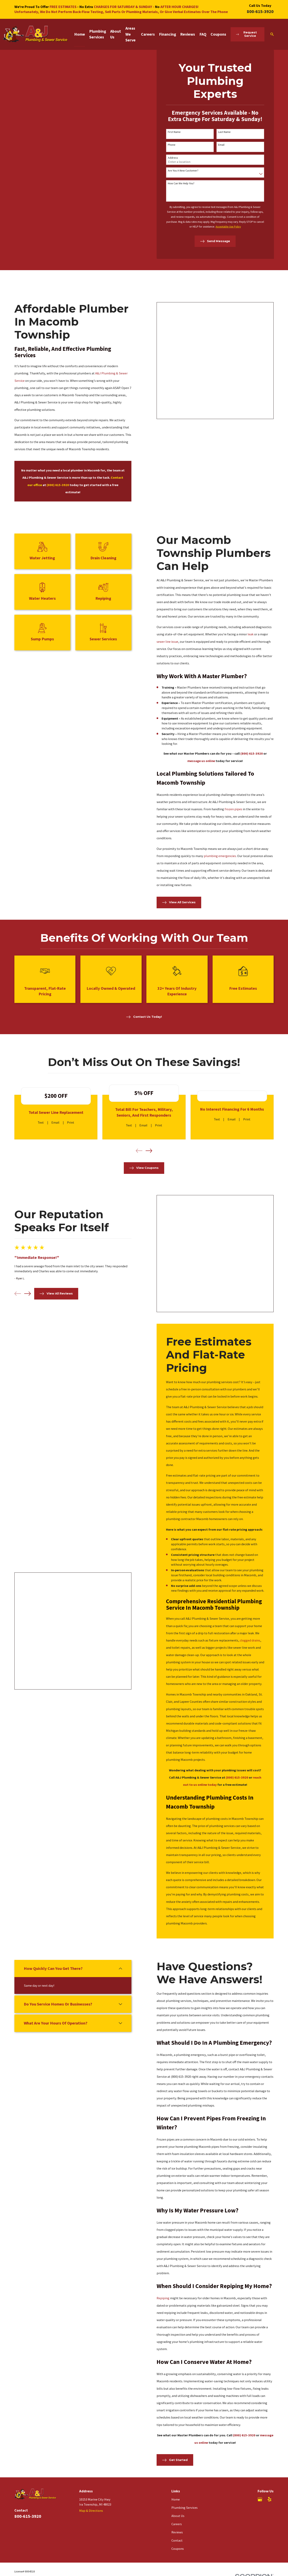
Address (173, 157)
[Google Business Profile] (260, 2474)
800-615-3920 (260, 11)
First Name (174, 132)
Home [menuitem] (79, 34)
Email (221, 144)
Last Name (224, 132)
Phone (171, 144)
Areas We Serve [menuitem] (130, 34)
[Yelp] (269, 2474)
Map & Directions (91, 2485)
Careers (176, 2499)
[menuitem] (19, 2557)
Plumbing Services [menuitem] (97, 34)
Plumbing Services (184, 2482)
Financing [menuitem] (167, 34)
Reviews (177, 2507)
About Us (177, 2490)
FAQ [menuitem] (202, 34)
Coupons (177, 2523)
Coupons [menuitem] (218, 34)
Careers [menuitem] (148, 34)
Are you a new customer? (183, 170)
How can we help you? (181, 183)
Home (175, 2474)
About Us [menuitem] (115, 34)
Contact (177, 2515)
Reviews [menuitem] (187, 34)
